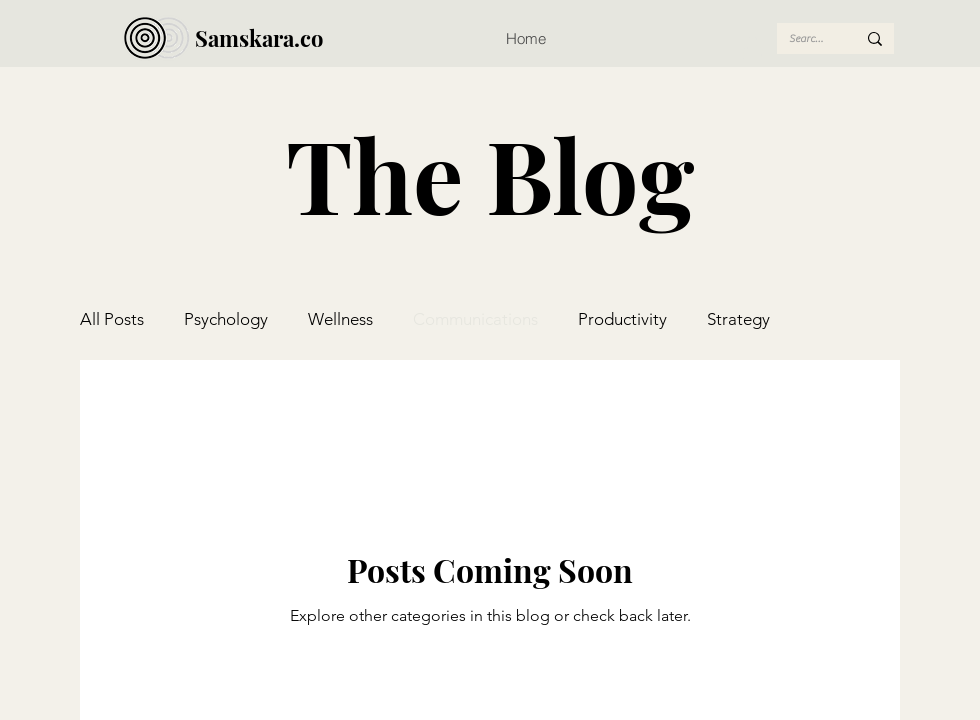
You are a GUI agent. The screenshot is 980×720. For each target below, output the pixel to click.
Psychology (226, 319)
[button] (752, 49)
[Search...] (807, 38)
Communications (475, 319)
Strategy (738, 319)
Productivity (622, 319)
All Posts (112, 319)
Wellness (340, 319)
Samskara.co (259, 38)
